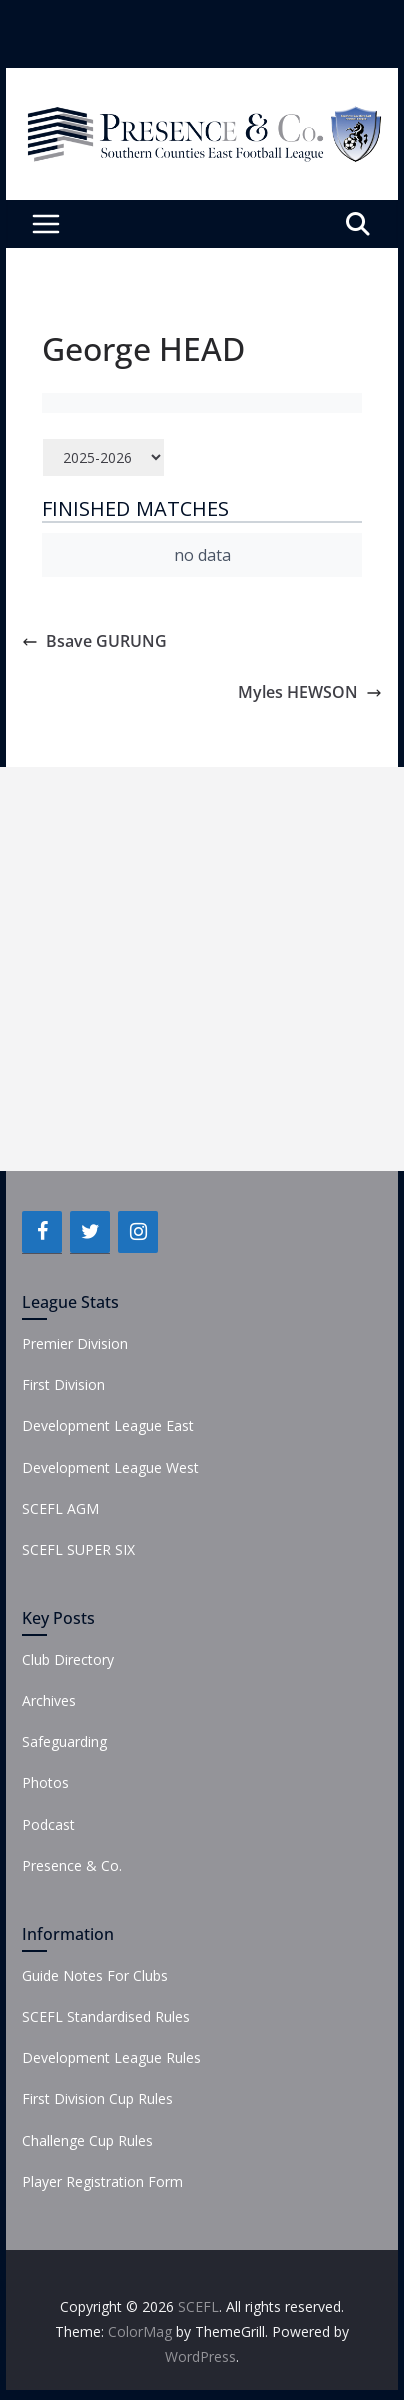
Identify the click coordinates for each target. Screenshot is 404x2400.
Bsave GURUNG (94, 641)
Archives (49, 1700)
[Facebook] (42, 1232)
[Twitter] (90, 1232)
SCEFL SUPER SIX (78, 1549)
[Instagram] (138, 1232)
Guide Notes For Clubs (95, 1975)
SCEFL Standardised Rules (106, 2016)
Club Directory (68, 1659)
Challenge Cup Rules (87, 2140)
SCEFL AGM (60, 1508)
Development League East (108, 1425)
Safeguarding (64, 1741)
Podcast (48, 1824)
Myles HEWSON (310, 692)
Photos (45, 1782)
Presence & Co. (72, 1865)
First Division (63, 1384)
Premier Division (75, 1343)
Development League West (110, 1467)
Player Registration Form (102, 2181)
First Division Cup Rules (97, 2098)
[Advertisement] (202, 969)
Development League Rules (111, 2057)
